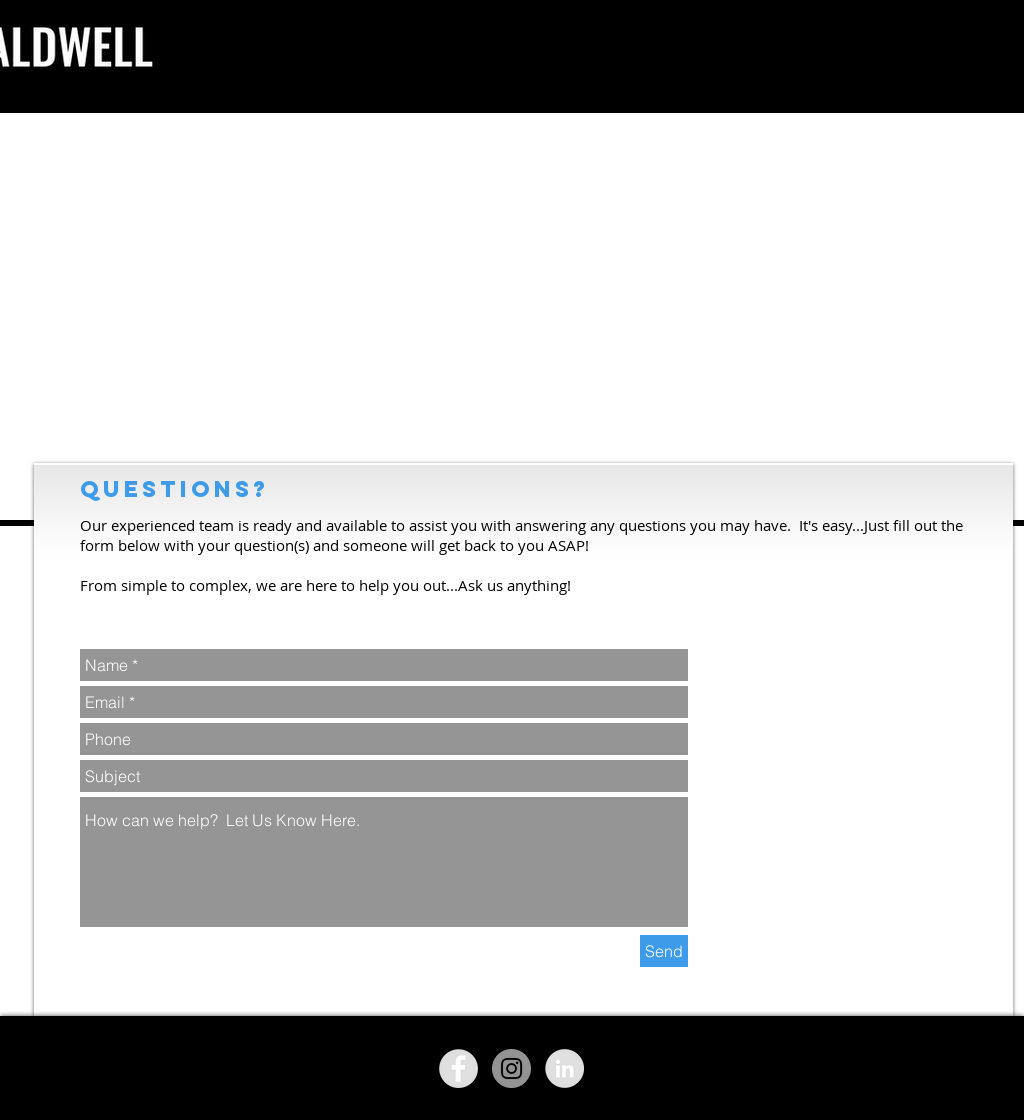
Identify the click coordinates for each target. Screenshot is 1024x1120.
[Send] (664, 951)
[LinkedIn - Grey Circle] (564, 1068)
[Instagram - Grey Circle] (511, 1068)
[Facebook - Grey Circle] (458, 1068)
